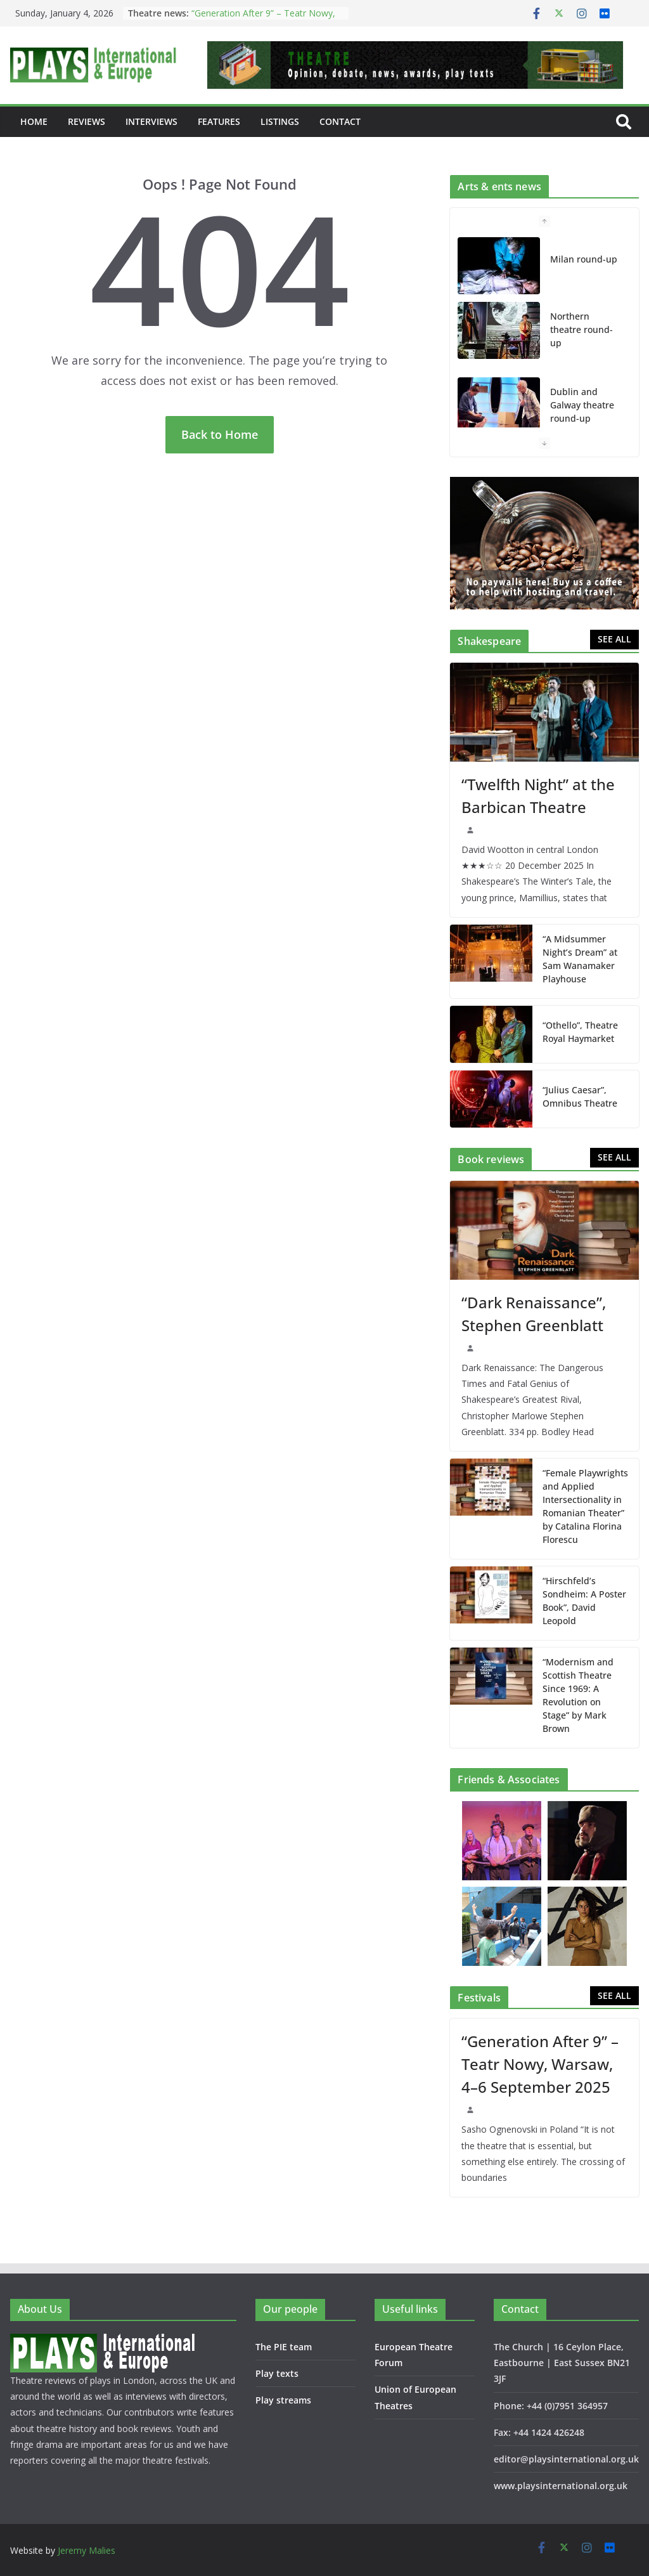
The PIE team (283, 2347)
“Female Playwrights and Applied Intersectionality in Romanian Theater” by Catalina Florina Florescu (585, 1506)
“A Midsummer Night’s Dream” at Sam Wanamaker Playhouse (580, 959)
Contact (340, 121)
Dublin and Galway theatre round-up (582, 405)
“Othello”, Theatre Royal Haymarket (580, 1031)
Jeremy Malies (86, 2550)
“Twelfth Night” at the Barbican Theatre (538, 795)
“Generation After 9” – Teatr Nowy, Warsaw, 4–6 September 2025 (263, 19)
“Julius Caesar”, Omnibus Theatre (580, 1096)
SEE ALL (614, 639)
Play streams (283, 2400)
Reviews (86, 121)
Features (219, 121)
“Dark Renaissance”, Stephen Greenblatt (533, 1314)
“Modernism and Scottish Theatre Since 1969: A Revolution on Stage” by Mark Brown (578, 1695)
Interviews (151, 121)
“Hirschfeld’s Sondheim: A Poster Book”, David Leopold (584, 1601)
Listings (279, 121)
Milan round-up (583, 259)
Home (34, 121)
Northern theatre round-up (581, 329)
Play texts (277, 2373)
